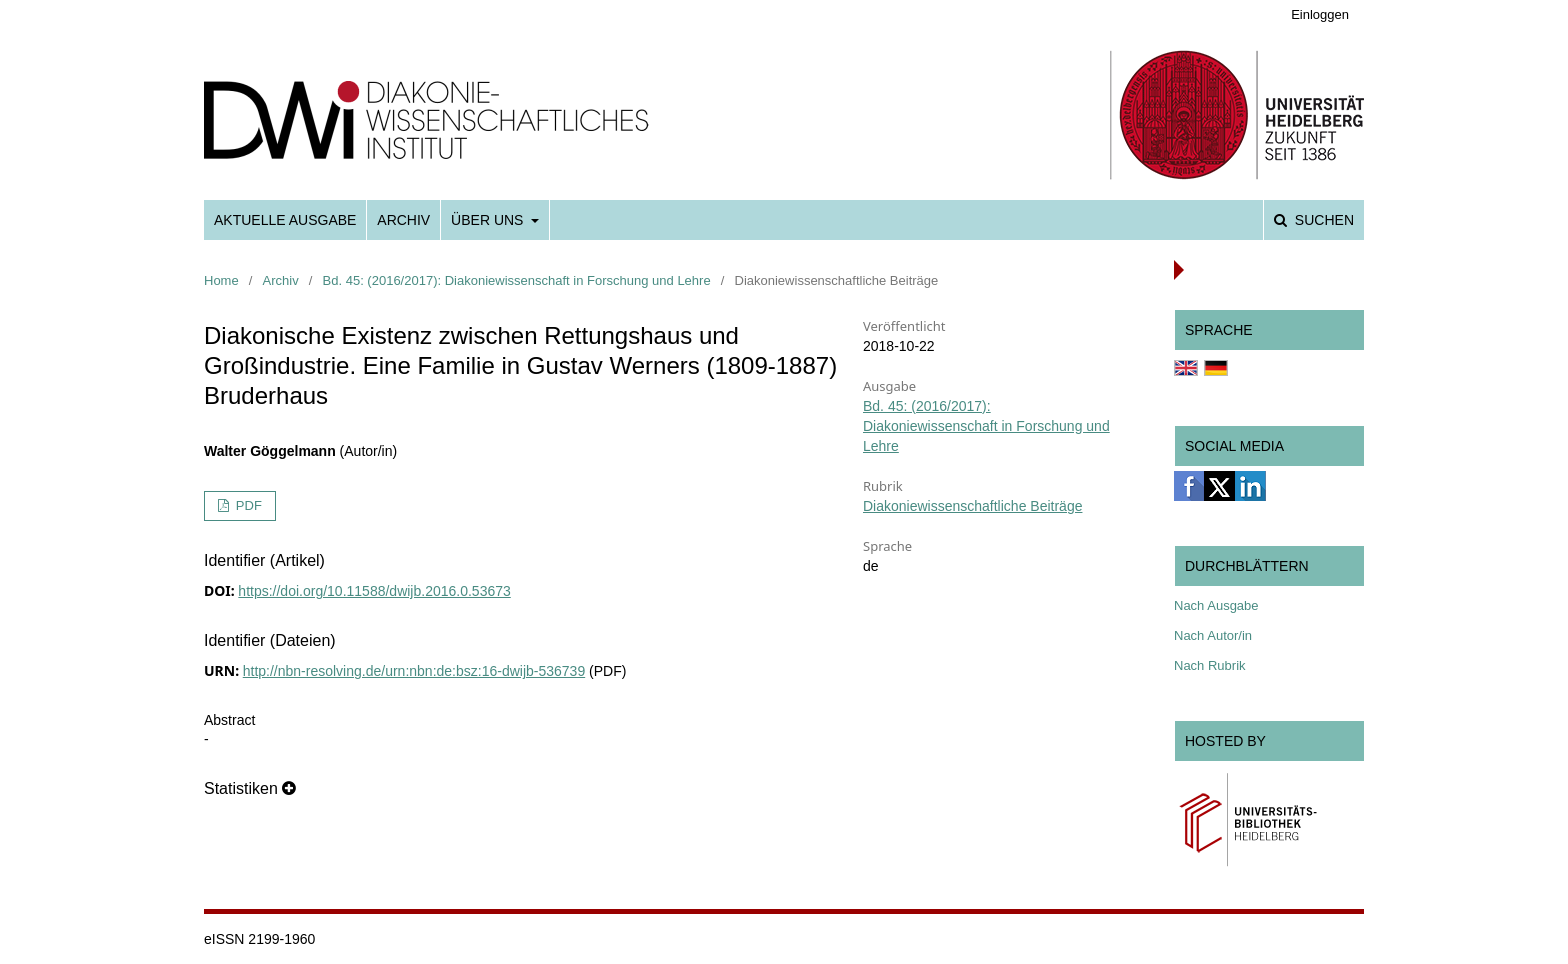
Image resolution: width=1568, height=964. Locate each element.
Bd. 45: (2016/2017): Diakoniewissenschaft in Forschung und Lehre (517, 280)
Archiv (403, 220)
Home (221, 280)
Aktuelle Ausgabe (285, 220)
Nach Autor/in (1213, 635)
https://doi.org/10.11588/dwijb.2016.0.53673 (374, 591)
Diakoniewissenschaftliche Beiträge (972, 506)
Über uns (489, 220)
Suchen (1322, 220)
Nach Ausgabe (1216, 605)
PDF (247, 505)
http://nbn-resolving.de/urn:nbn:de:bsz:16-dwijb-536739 (414, 671)
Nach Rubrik (1210, 665)
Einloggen (1320, 14)
